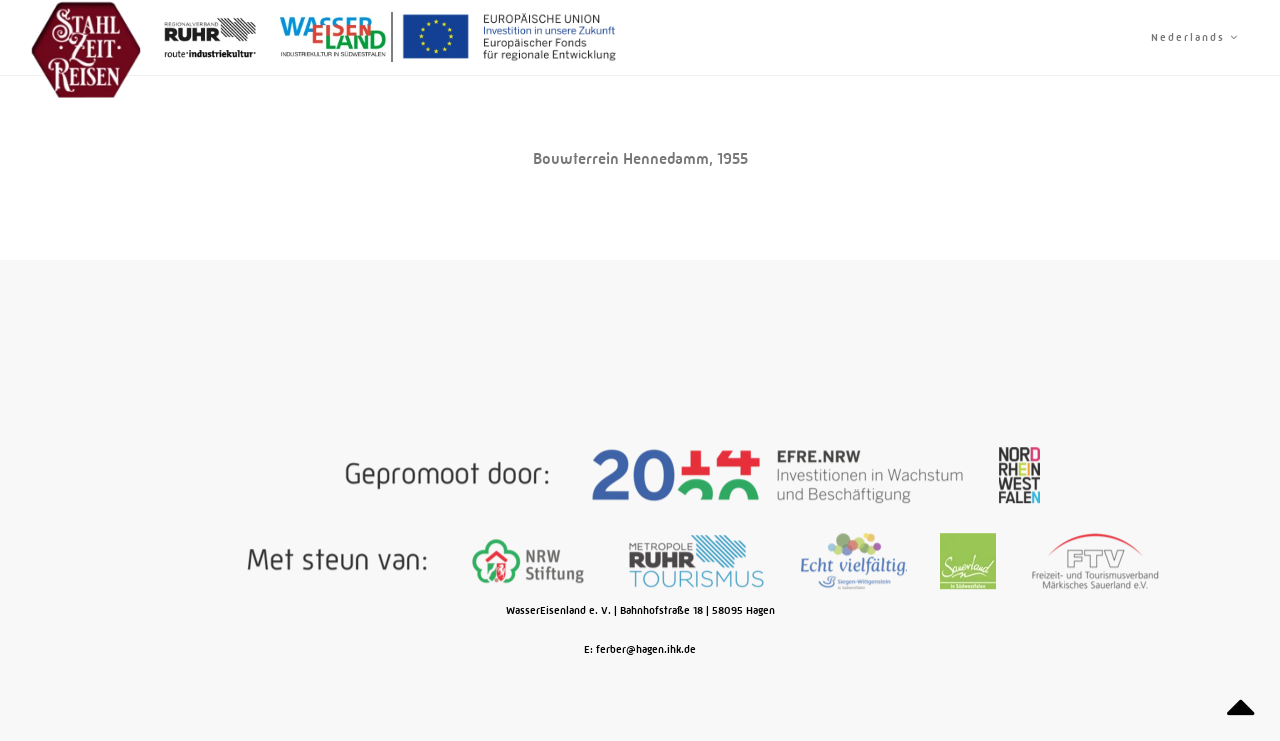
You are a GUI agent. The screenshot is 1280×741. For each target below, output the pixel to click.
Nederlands (1195, 37)
